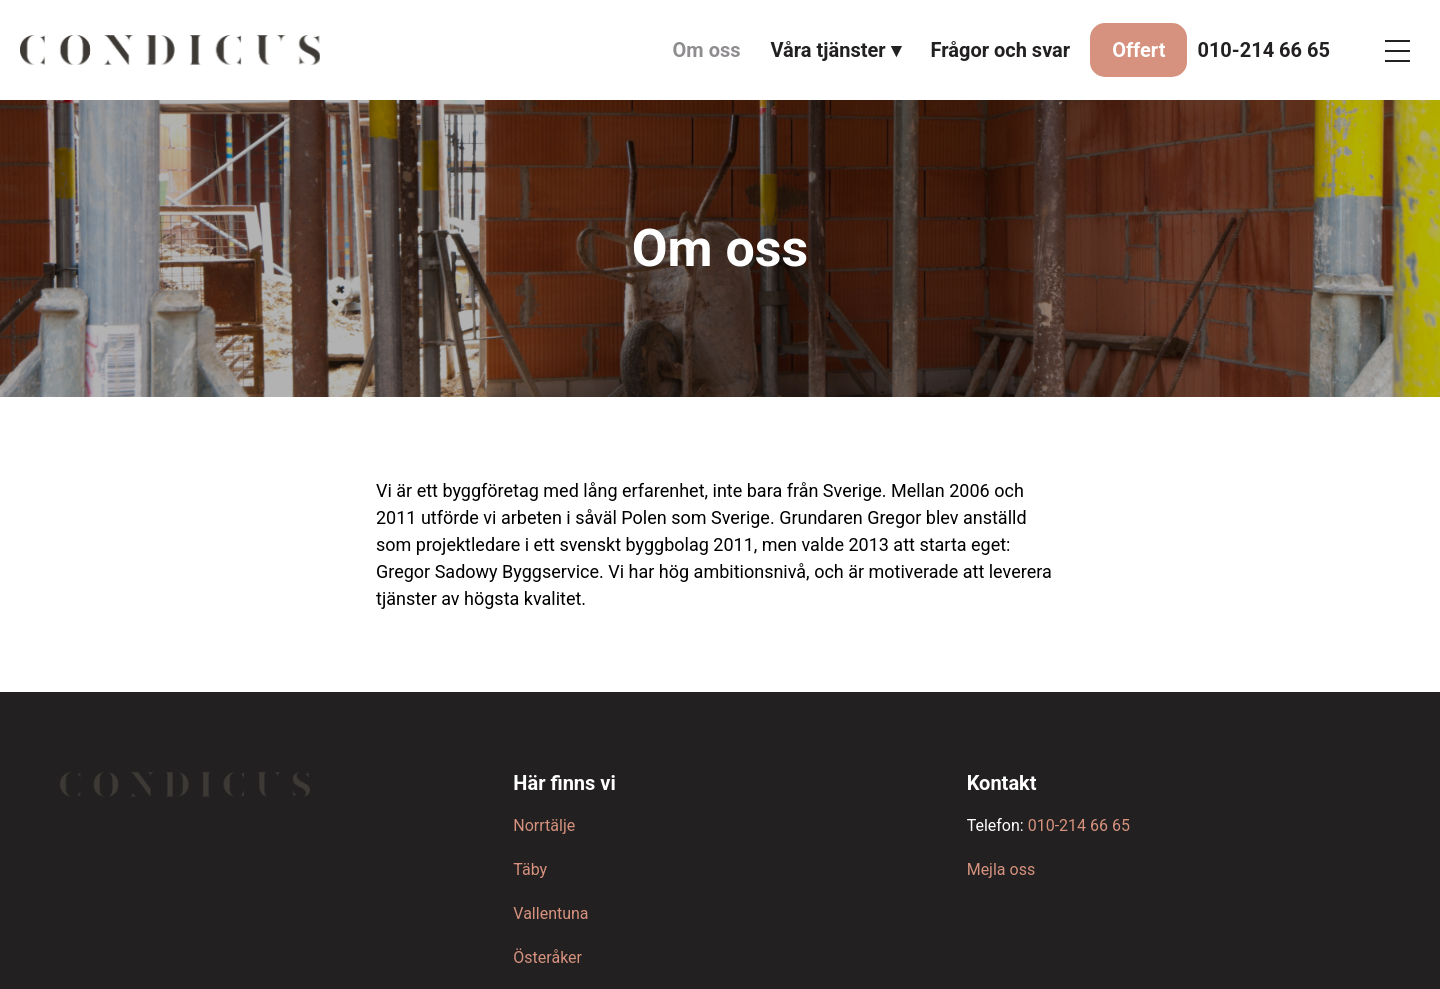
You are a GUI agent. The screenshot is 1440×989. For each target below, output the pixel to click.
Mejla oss (1001, 869)
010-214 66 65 (1263, 50)
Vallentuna (550, 913)
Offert (1138, 50)
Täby (530, 869)
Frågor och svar (1001, 50)
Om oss (707, 50)
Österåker (547, 957)
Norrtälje (544, 825)
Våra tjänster (828, 50)
